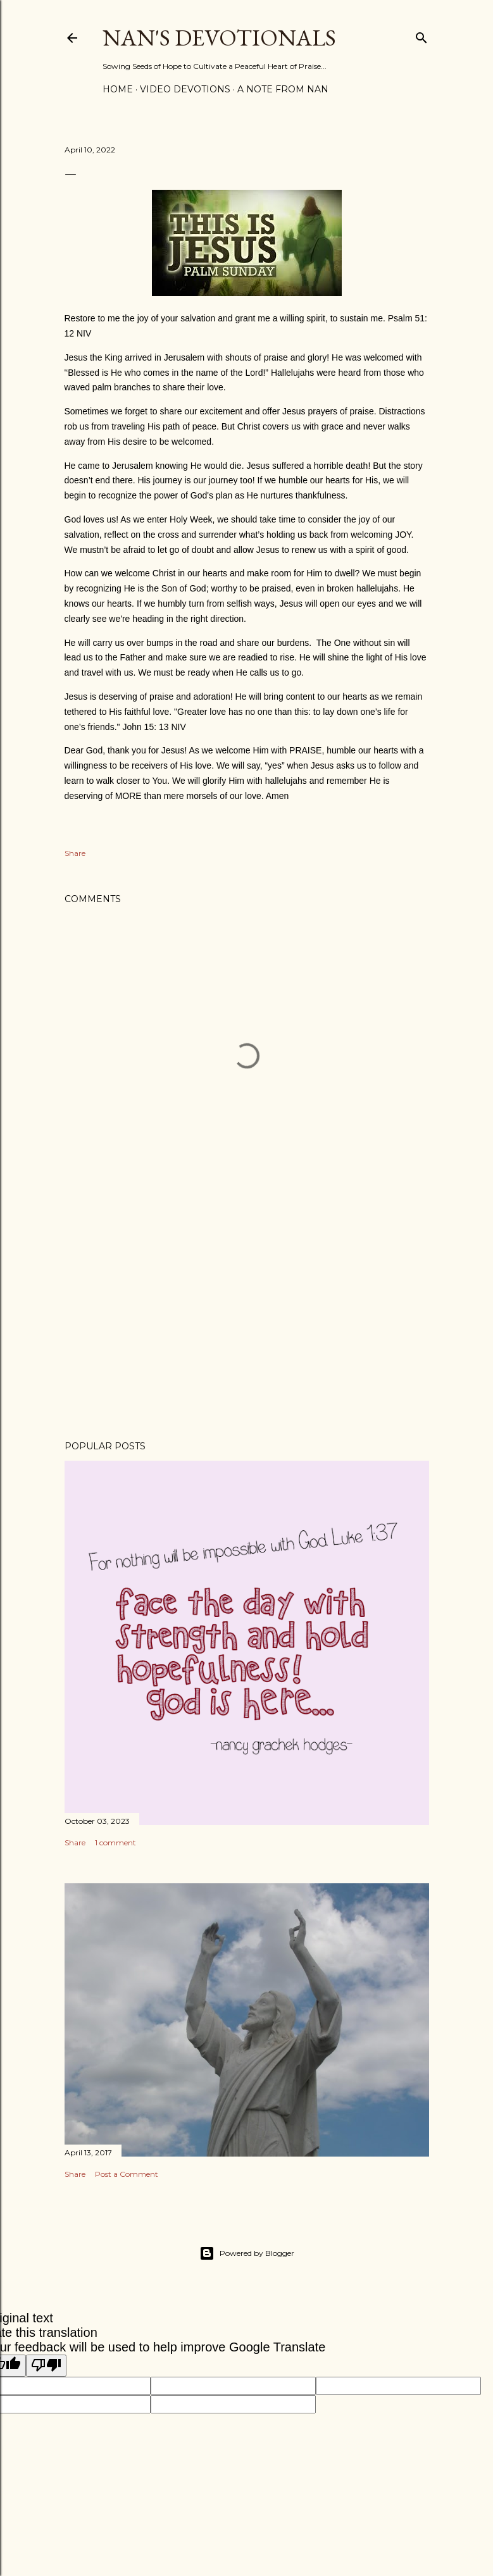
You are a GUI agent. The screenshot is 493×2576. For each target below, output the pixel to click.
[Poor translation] (46, 2366)
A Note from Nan (282, 89)
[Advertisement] (247, 1320)
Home (118, 89)
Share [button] (75, 853)
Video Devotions (185, 89)
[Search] (421, 35)
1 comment (115, 1842)
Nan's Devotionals (219, 38)
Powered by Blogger (246, 2253)
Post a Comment (126, 2174)
